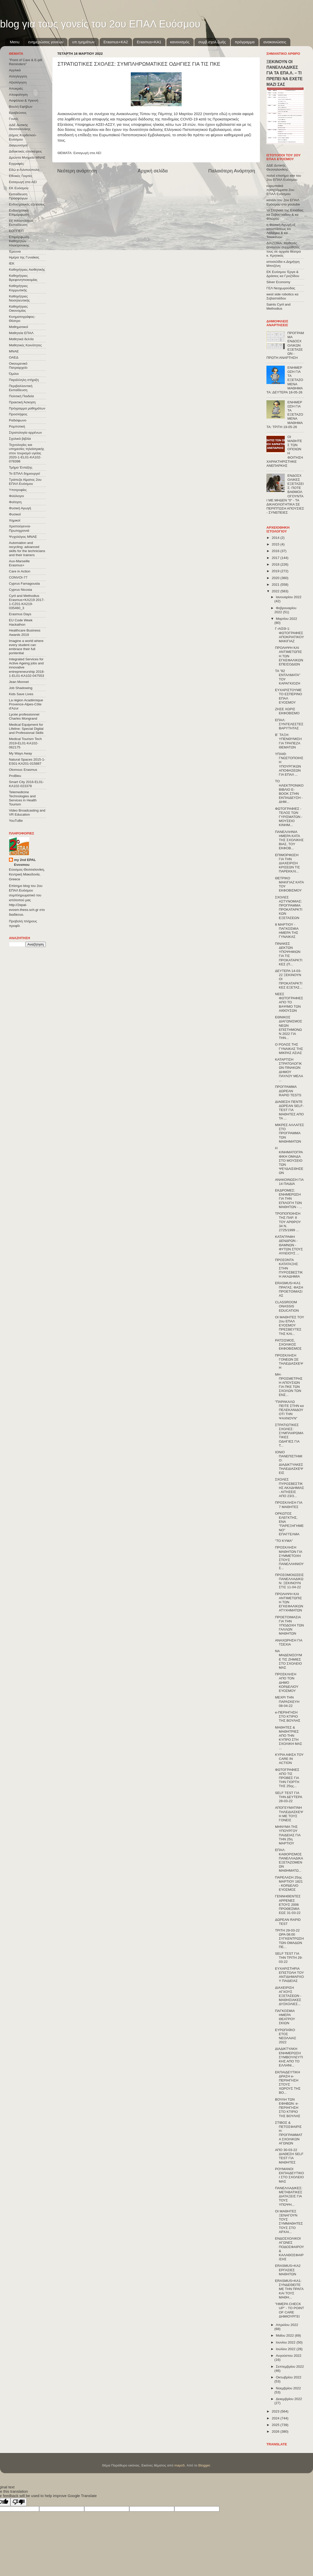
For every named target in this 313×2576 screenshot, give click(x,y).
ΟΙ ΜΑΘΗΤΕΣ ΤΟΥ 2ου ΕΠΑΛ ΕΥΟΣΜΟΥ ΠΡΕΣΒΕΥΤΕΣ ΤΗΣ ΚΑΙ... (289, 1325)
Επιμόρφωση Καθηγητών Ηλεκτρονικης (19, 241)
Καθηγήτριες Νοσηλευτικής (19, 298)
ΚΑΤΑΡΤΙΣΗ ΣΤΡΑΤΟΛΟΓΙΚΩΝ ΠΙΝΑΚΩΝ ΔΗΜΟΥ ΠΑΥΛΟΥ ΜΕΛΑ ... (289, 1070)
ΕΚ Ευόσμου (19, 188)
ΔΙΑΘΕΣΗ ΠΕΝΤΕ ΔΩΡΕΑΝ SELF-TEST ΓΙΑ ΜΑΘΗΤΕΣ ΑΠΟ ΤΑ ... (289, 1110)
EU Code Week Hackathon (21, 622)
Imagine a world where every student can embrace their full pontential (26, 647)
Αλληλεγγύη (18, 76)
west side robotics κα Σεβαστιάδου (282, 296)
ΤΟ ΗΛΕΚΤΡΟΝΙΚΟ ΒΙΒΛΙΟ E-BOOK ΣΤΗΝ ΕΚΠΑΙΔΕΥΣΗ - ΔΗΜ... (289, 791)
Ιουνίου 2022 (286, 2342)
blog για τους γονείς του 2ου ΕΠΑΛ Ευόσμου (100, 24)
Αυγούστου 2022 (288, 2356)
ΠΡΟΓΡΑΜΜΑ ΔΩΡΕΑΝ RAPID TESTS (288, 1091)
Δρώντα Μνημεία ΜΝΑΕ (27, 157)
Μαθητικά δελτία (21, 339)
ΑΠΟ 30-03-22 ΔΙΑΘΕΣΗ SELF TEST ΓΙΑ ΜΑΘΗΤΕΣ (289, 2156)
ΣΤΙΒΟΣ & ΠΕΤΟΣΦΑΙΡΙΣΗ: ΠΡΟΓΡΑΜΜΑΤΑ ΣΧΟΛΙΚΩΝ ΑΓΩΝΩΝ (288, 2133)
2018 (276, 564)
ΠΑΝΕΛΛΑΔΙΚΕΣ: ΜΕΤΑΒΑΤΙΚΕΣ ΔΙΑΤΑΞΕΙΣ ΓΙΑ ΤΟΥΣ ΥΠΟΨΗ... (288, 2196)
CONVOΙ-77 (18, 577)
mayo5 (179, 2465)
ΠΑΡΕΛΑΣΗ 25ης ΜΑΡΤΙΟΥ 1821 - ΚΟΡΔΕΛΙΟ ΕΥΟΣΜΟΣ (289, 1883)
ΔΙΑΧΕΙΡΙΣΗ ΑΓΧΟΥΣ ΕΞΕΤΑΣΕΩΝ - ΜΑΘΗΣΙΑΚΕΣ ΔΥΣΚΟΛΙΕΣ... (288, 1996)
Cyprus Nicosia (20, 590)
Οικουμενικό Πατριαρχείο (18, 365)
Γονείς (13, 119)
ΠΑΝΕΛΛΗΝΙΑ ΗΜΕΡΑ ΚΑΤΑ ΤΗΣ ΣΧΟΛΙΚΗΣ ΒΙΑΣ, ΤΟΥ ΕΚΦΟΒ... (289, 840)
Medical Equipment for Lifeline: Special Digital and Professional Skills (26, 729)
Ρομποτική (17, 426)
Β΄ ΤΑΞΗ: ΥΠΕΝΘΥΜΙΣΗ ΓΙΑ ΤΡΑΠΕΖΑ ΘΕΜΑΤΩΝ (288, 741)
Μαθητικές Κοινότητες (25, 345)
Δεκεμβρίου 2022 (289, 2399)
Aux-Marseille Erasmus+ (19, 563)
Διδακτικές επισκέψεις (25, 151)
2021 (276, 584)
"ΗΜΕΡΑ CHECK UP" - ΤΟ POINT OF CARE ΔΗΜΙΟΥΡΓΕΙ (289, 2310)
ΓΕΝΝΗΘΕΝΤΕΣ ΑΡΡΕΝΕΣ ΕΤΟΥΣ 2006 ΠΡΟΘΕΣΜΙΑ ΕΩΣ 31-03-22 (288, 1904)
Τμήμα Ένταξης (20, 467)
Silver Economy (278, 282)
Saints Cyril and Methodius (278, 306)
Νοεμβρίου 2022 (288, 2388)
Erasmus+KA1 (149, 42)
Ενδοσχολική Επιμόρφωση (19, 212)
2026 (276, 2431)
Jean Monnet (19, 682)
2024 (276, 2418)
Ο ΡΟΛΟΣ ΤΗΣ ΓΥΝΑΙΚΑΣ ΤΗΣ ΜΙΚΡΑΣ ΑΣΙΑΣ (289, 1048)
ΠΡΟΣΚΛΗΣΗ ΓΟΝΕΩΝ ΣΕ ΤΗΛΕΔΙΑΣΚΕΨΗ (289, 1361)
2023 (276, 2411)
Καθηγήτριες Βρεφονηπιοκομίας (23, 278)
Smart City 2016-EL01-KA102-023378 (26, 784)
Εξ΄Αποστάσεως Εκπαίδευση (21, 223)
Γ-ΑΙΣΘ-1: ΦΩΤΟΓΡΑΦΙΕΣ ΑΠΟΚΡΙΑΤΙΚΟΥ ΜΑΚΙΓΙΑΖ (289, 635)
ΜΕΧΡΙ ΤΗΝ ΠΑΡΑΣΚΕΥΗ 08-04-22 (287, 1701)
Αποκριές (16, 88)
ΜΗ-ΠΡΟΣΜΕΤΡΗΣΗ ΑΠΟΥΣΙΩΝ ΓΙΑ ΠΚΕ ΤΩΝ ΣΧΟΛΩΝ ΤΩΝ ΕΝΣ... (289, 1385)
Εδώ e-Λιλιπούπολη (24, 170)
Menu (15, 42)
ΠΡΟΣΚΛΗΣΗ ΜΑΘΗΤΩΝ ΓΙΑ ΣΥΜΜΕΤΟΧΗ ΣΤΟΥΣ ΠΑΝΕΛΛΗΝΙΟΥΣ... (289, 1557)
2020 (276, 578)
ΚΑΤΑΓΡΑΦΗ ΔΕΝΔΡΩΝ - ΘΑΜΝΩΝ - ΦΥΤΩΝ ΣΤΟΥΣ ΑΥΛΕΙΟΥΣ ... (289, 1245)
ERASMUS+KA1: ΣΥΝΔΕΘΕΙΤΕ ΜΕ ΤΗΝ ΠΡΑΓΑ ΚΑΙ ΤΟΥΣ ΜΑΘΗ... (289, 2289)
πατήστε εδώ (215, 114)
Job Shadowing (20, 688)
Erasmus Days (20, 614)
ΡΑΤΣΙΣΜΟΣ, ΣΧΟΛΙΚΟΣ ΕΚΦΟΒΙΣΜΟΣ (288, 1344)
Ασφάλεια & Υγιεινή (23, 100)
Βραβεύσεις (18, 113)
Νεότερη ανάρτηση (77, 170)
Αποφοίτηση (18, 95)
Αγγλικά (15, 70)
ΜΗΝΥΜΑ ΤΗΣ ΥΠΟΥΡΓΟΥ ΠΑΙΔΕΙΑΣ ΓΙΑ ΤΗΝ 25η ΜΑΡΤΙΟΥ (288, 1835)
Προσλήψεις (18, 414)
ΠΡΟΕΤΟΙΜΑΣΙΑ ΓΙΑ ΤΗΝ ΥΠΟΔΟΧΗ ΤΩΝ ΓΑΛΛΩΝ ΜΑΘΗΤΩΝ (289, 1625)
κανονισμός (180, 42)
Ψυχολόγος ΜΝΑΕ (23, 537)
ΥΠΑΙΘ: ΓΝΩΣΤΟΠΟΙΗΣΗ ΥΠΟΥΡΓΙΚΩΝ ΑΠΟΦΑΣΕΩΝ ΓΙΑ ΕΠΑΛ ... (289, 764)
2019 (276, 571)
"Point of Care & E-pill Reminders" (25, 62)
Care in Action (19, 571)
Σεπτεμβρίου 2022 (290, 2366)
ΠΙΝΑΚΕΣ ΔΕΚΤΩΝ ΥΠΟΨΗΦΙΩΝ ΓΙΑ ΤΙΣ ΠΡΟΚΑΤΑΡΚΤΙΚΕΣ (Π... (289, 954)
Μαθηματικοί (18, 327)
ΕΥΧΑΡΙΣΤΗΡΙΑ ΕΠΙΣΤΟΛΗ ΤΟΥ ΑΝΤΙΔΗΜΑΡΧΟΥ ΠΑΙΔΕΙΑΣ (289, 1975)
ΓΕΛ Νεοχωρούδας (280, 288)
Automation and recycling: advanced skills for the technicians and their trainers (27, 549)
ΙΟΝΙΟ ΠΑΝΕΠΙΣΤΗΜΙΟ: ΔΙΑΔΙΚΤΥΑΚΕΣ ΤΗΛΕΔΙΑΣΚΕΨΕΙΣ (289, 1462)
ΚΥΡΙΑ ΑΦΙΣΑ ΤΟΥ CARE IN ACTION (289, 1759)
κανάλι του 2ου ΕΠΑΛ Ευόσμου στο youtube (283, 202)
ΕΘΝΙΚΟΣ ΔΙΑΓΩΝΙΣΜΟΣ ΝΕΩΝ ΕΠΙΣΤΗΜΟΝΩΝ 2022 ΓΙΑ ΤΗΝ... (288, 1027)
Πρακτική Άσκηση (22, 402)
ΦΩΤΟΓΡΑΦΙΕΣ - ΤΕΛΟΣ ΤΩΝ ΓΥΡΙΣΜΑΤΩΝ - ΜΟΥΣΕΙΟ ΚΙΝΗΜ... (289, 817)
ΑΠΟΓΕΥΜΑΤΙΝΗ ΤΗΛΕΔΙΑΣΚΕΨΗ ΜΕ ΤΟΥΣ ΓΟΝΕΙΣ (289, 1814)
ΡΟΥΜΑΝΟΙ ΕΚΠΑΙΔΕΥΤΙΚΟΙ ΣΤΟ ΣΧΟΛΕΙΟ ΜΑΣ (289, 2175)
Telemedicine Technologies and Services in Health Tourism (23, 798)
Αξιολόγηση (17, 82)
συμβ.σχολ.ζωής (212, 42)
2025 (276, 2425)
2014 (276, 538)
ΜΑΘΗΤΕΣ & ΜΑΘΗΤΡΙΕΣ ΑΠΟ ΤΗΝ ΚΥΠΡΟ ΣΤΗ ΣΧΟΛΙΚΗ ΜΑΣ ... (288, 1737)
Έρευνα (15, 251)
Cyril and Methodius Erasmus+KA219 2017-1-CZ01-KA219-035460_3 (27, 602)
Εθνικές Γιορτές (20, 176)
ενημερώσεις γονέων (45, 42)
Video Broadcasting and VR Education (27, 812)
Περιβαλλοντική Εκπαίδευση (20, 388)
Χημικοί (14, 520)
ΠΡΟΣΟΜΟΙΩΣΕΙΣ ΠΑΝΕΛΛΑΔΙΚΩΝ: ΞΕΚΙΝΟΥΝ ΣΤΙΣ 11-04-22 (289, 1581)
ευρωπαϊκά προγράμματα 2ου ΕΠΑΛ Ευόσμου (280, 190)
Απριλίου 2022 (287, 2325)
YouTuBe (16, 821)
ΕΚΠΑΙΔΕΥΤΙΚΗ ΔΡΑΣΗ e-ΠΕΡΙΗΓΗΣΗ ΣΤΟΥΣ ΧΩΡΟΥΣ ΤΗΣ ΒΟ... (288, 2082)
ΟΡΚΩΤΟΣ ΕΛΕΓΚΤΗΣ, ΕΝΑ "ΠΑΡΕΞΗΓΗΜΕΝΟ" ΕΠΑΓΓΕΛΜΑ (289, 1524)
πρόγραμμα (244, 42)
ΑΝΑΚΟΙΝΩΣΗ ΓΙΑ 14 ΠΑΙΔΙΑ (289, 1182)
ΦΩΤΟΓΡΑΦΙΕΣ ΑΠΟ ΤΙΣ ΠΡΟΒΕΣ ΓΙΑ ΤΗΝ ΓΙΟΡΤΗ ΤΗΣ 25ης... (287, 1778)
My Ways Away (20, 753)
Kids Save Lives (21, 694)
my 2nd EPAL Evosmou (25, 862)
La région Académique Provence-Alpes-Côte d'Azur (26, 704)
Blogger (204, 2465)
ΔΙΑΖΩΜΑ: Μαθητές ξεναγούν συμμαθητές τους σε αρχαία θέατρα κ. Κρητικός (283, 249)
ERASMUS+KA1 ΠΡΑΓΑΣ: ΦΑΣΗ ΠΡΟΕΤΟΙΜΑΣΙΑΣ (289, 1289)
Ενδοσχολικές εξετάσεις (27, 204)
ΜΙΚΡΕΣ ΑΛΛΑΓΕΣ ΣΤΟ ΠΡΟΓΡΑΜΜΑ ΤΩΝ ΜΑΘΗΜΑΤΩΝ (289, 1133)
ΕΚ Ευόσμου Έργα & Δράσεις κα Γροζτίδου (282, 274)
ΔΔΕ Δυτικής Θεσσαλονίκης (20, 127)
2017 (276, 558)
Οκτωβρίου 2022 (288, 2377)
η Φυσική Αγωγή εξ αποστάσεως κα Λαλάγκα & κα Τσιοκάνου (280, 231)
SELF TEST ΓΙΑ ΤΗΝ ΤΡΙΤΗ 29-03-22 (289, 1958)
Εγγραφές (16, 164)
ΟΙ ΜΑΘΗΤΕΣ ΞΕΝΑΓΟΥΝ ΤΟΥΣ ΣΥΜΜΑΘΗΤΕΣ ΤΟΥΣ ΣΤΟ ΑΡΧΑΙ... (289, 2221)
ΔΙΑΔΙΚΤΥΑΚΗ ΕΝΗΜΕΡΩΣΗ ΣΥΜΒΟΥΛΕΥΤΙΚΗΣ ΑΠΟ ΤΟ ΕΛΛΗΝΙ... (289, 2057)
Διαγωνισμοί (18, 145)
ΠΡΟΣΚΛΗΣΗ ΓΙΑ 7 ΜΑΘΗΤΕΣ (288, 1505)
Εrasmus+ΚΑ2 (115, 42)
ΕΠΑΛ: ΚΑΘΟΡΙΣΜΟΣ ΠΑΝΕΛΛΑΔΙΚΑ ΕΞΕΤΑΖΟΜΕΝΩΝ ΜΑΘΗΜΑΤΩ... (289, 1860)
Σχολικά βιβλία (20, 439)
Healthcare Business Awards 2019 (24, 632)
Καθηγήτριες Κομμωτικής (18, 288)
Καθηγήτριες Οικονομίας (18, 308)
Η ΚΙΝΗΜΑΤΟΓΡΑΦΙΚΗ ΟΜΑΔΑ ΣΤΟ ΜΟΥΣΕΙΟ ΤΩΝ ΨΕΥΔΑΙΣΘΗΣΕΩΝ (289, 1160)
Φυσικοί (15, 514)
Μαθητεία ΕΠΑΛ (21, 333)
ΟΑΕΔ (13, 357)
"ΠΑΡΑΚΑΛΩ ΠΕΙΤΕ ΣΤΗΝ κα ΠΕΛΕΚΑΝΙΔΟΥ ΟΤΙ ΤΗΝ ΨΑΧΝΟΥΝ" (289, 1410)
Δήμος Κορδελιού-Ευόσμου (23, 137)
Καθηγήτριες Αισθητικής (27, 269)
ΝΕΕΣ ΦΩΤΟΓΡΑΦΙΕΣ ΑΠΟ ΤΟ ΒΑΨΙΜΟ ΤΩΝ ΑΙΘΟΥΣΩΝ (289, 1002)
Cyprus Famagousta (24, 583)
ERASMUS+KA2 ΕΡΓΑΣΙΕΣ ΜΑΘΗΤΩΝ (288, 2270)
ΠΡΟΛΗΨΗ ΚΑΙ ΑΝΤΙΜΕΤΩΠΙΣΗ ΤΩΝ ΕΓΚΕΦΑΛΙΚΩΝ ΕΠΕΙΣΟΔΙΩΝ (289, 656)
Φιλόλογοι (16, 496)
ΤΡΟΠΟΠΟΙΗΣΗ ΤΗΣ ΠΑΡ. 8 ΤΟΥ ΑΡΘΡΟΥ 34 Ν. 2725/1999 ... (288, 1222)
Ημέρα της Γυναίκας (24, 257)
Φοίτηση (15, 502)
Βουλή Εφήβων (20, 106)
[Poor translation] (18, 2502)
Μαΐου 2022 (285, 2335)
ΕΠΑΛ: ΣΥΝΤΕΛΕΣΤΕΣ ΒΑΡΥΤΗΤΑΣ (289, 724)
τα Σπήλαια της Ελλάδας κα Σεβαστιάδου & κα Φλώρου (284, 214)
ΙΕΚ (12, 263)
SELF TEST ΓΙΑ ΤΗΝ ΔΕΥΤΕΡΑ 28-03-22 (288, 1797)
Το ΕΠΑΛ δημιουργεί (24, 473)
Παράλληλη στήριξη (24, 380)
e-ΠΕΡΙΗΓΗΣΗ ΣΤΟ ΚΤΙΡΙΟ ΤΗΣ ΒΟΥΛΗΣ (287, 1716)
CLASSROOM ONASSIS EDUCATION (287, 1306)
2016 (276, 551)
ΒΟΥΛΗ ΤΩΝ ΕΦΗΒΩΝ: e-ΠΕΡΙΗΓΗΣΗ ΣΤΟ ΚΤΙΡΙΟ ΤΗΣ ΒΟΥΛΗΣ (287, 2108)
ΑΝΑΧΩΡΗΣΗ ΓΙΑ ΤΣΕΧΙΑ (288, 1642)
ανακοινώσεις (274, 42)
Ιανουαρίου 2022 (288, 597)
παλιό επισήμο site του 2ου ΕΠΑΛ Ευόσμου (283, 178)
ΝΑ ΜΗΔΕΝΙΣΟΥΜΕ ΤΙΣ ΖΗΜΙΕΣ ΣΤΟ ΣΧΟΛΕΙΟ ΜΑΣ (288, 1659)
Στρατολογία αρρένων (25, 432)
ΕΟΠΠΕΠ (16, 231)
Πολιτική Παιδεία (21, 396)
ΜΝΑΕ (14, 351)
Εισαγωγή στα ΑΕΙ (87, 153)
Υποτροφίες (18, 490)
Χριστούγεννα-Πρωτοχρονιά (20, 528)
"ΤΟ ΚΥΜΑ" (284, 1541)
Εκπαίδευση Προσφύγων (18, 196)
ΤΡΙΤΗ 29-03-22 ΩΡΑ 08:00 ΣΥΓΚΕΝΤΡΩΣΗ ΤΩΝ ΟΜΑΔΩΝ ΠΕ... (289, 1938)
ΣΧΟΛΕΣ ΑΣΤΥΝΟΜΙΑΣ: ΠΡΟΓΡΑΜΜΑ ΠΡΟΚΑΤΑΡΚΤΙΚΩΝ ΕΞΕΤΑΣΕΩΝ (289, 907)
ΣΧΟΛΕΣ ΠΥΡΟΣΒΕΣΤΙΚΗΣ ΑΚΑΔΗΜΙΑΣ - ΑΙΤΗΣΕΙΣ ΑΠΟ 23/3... (289, 1487)
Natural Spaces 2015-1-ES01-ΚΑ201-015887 (27, 761)
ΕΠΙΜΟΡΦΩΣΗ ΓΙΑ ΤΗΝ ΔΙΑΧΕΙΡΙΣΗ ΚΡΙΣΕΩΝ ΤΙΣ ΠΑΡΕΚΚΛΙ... (287, 863)
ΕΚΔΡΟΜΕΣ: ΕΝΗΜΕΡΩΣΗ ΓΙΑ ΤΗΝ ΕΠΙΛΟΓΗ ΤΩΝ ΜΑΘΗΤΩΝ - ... (288, 1198)
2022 (276, 591)
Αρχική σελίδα (153, 170)
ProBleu (15, 776)
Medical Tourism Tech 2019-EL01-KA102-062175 (25, 743)
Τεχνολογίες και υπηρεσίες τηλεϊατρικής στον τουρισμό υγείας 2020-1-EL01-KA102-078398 (26, 453)
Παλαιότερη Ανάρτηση (231, 170)
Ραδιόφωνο (17, 420)
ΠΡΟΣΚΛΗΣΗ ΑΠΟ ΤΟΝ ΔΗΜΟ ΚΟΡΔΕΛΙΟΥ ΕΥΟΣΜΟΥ (286, 1682)
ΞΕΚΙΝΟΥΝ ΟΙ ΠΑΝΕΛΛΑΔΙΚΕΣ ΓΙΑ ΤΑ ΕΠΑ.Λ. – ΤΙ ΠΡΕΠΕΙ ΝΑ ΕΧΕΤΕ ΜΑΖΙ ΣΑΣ (284, 73)
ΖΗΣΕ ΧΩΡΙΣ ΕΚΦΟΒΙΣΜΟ (287, 711)
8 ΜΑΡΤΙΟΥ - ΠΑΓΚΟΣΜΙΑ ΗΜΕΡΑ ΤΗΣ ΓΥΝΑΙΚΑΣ (286, 931)
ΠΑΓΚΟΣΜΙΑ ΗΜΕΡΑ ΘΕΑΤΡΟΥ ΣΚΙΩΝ (285, 2017)
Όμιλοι (14, 374)
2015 (276, 544)
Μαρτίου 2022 (286, 619)
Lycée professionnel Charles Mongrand (24, 716)
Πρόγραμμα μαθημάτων (27, 408)
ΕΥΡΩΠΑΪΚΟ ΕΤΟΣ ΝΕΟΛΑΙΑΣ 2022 (285, 2036)
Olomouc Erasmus (23, 770)
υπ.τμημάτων (83, 42)
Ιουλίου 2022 (286, 2349)
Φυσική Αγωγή (20, 508)
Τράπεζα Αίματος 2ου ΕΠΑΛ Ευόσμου (25, 482)
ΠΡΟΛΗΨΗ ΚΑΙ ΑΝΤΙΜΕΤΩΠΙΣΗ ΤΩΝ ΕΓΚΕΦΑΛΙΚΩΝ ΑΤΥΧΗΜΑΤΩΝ (289, 1602)
